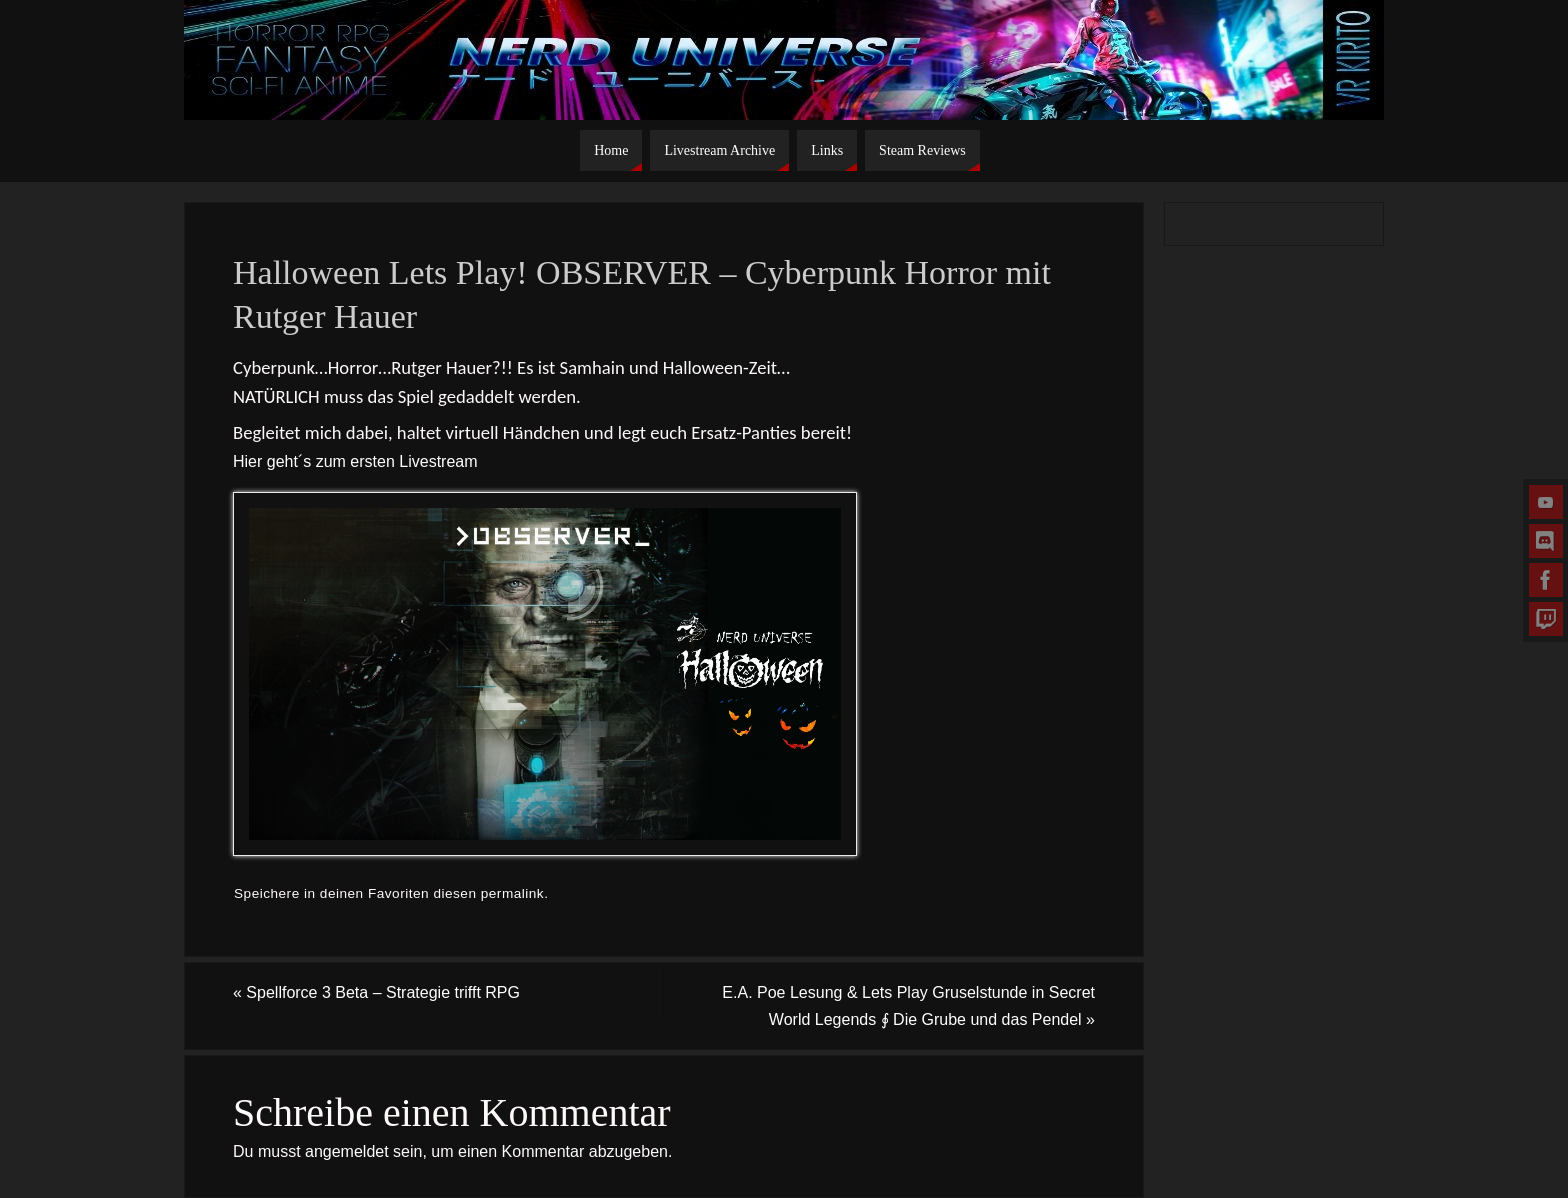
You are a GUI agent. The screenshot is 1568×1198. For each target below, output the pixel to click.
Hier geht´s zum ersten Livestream (355, 461)
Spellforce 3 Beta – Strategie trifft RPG (376, 992)
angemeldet (347, 1151)
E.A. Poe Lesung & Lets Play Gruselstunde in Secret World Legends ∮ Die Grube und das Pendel (908, 1006)
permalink (512, 893)
